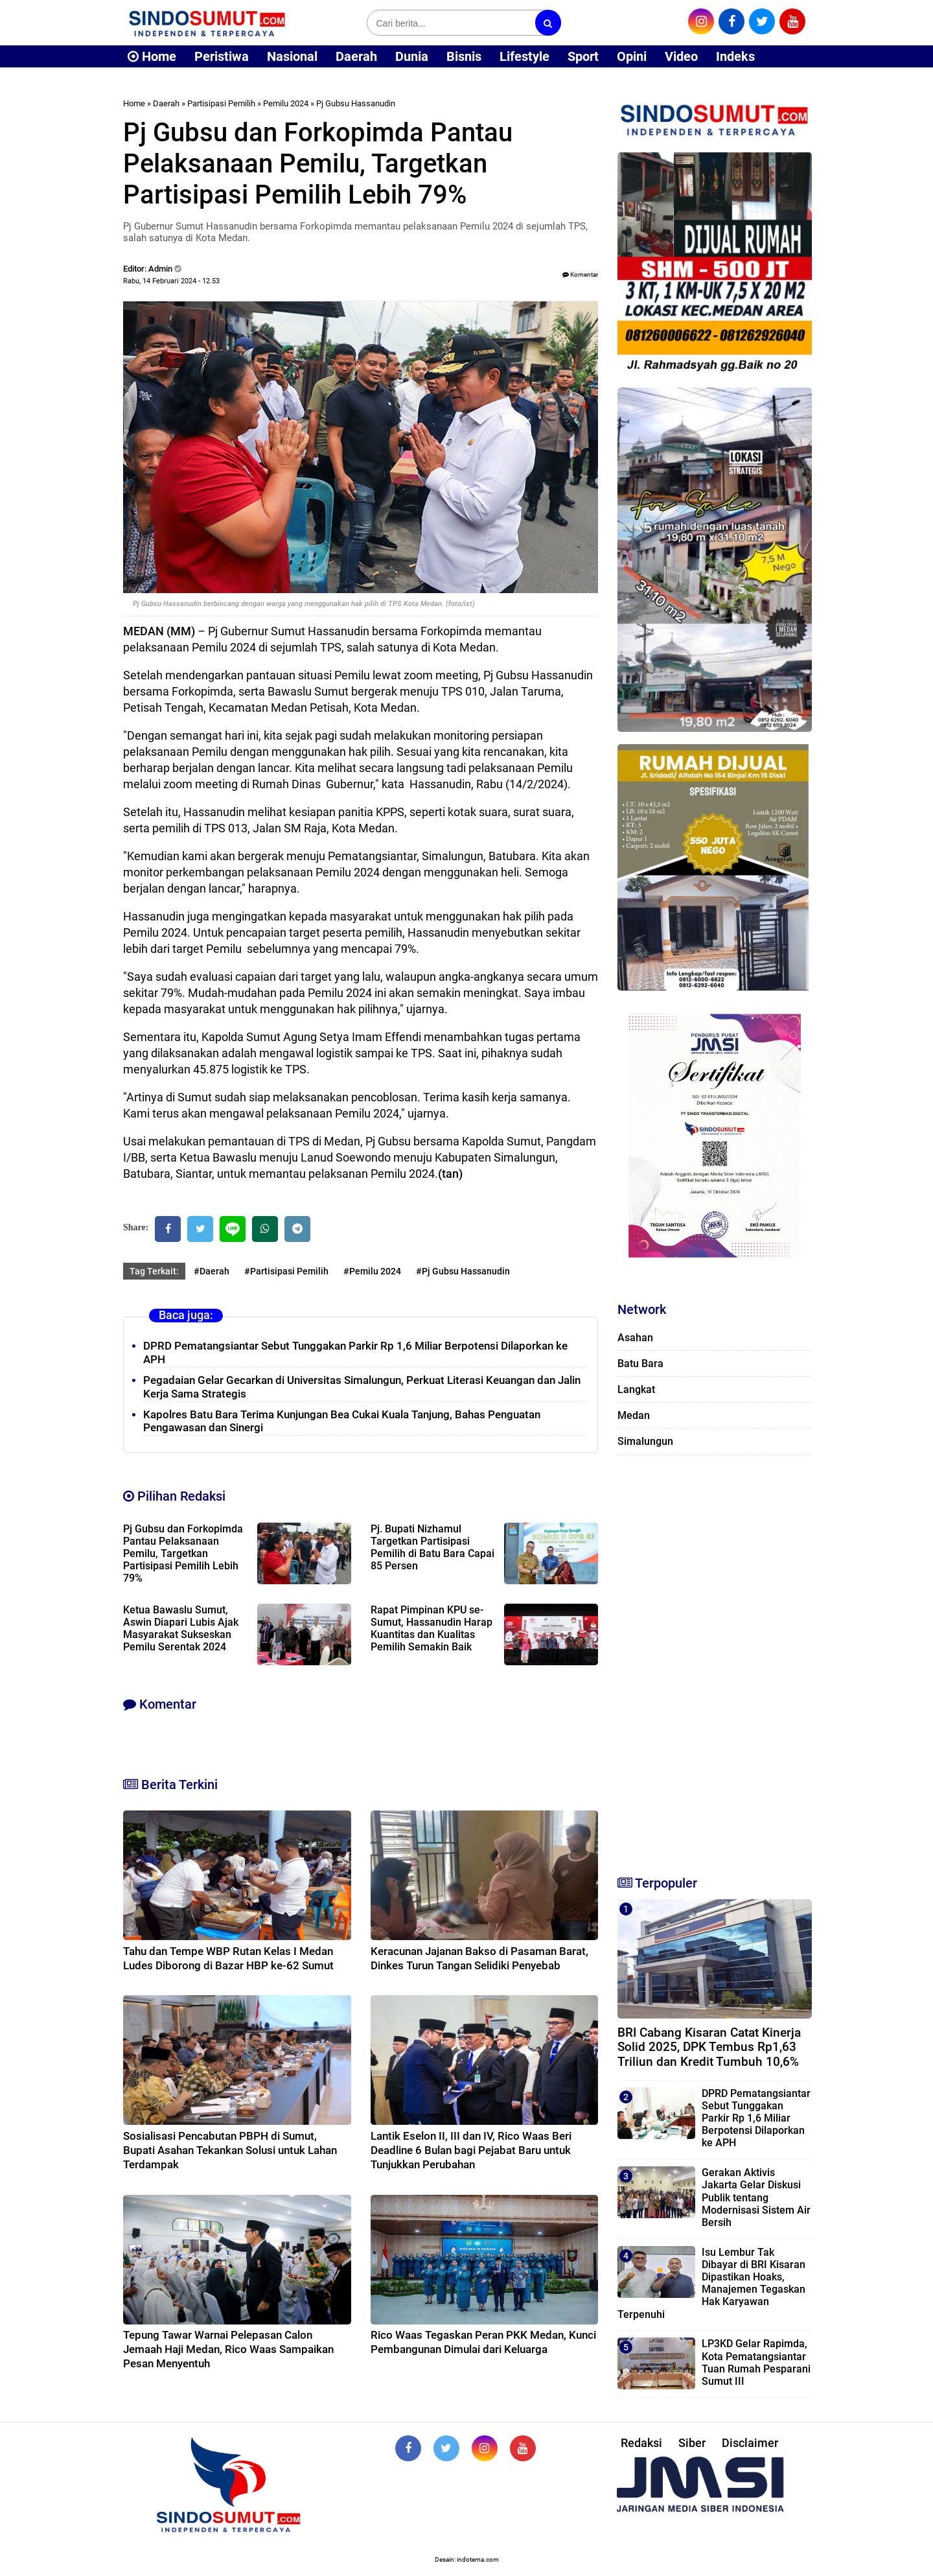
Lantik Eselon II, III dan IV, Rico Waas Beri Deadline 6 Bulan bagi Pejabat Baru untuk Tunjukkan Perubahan (471, 2150)
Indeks (735, 56)
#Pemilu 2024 (372, 1271)
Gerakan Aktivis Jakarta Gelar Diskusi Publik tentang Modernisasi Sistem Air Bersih (756, 2197)
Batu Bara (640, 1363)
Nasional (292, 56)
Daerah (356, 56)
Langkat (636, 1389)
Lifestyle (524, 56)
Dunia (411, 56)
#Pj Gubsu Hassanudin (463, 1271)
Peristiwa (221, 56)
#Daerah (211, 1271)
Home (152, 56)
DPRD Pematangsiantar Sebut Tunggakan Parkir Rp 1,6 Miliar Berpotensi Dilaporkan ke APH (756, 2118)
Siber (692, 2443)
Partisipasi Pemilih (221, 103)
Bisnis (463, 56)
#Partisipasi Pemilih (286, 1271)
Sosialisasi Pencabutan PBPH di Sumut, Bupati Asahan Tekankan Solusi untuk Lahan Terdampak (230, 2150)
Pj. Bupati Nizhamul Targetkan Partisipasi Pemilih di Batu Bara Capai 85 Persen (432, 1547)
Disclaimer (750, 2443)
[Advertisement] (714, 1659)
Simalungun (645, 1441)
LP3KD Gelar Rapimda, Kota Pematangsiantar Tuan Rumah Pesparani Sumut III (756, 2362)
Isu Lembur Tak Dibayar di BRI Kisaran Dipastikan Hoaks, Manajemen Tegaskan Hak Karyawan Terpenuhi (711, 2283)
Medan (633, 1415)
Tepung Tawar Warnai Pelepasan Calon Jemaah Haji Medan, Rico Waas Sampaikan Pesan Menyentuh (228, 2349)
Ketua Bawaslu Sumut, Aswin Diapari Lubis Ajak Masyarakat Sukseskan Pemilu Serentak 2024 (180, 1628)
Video (681, 56)
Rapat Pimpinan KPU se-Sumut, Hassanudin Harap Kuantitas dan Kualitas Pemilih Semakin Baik (431, 1628)
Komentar (580, 274)
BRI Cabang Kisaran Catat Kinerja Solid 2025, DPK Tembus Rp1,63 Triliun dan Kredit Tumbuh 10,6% (709, 2047)
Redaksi (641, 2443)
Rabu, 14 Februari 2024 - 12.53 (171, 281)
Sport (583, 56)
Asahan (635, 1337)
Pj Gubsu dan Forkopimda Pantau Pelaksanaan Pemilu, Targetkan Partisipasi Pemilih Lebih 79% (183, 1553)
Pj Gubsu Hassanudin (355, 103)
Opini (632, 56)
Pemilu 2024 (285, 103)
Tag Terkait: (154, 1271)
